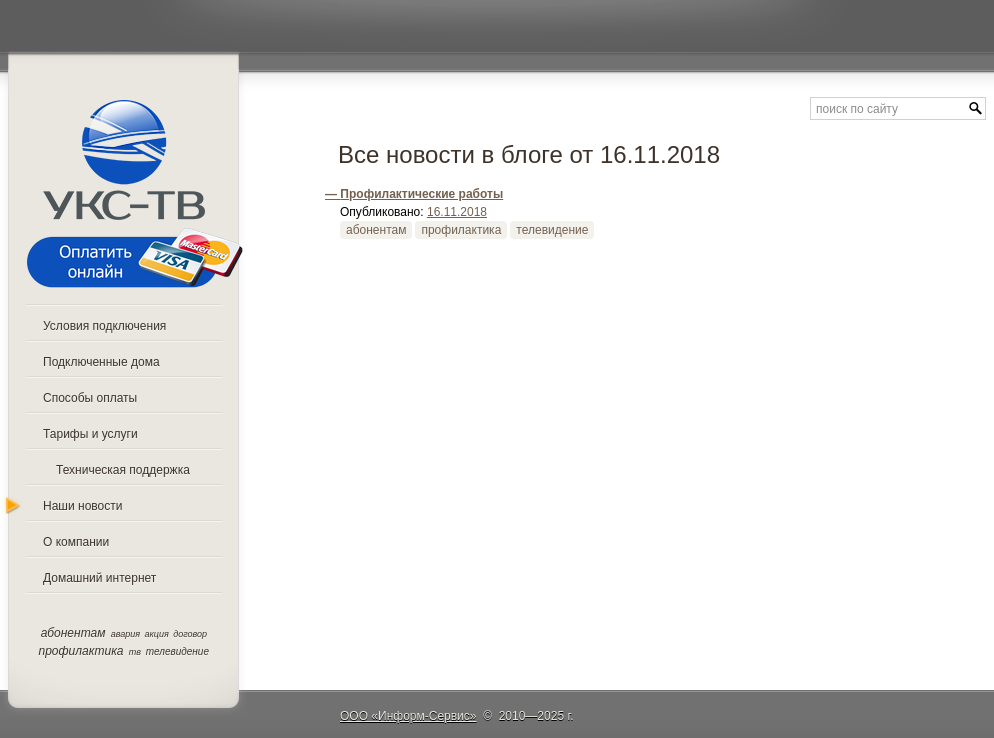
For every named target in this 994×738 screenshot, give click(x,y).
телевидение (177, 651)
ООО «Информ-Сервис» (408, 716)
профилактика (81, 651)
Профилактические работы (421, 194)
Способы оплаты (90, 398)
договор (190, 634)
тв (135, 652)
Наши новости (82, 506)
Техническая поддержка (123, 470)
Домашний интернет (99, 578)
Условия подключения (104, 326)
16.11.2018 (457, 212)
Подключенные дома (101, 362)
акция (157, 634)
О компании (76, 542)
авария (125, 634)
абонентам (73, 633)
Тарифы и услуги (90, 434)
